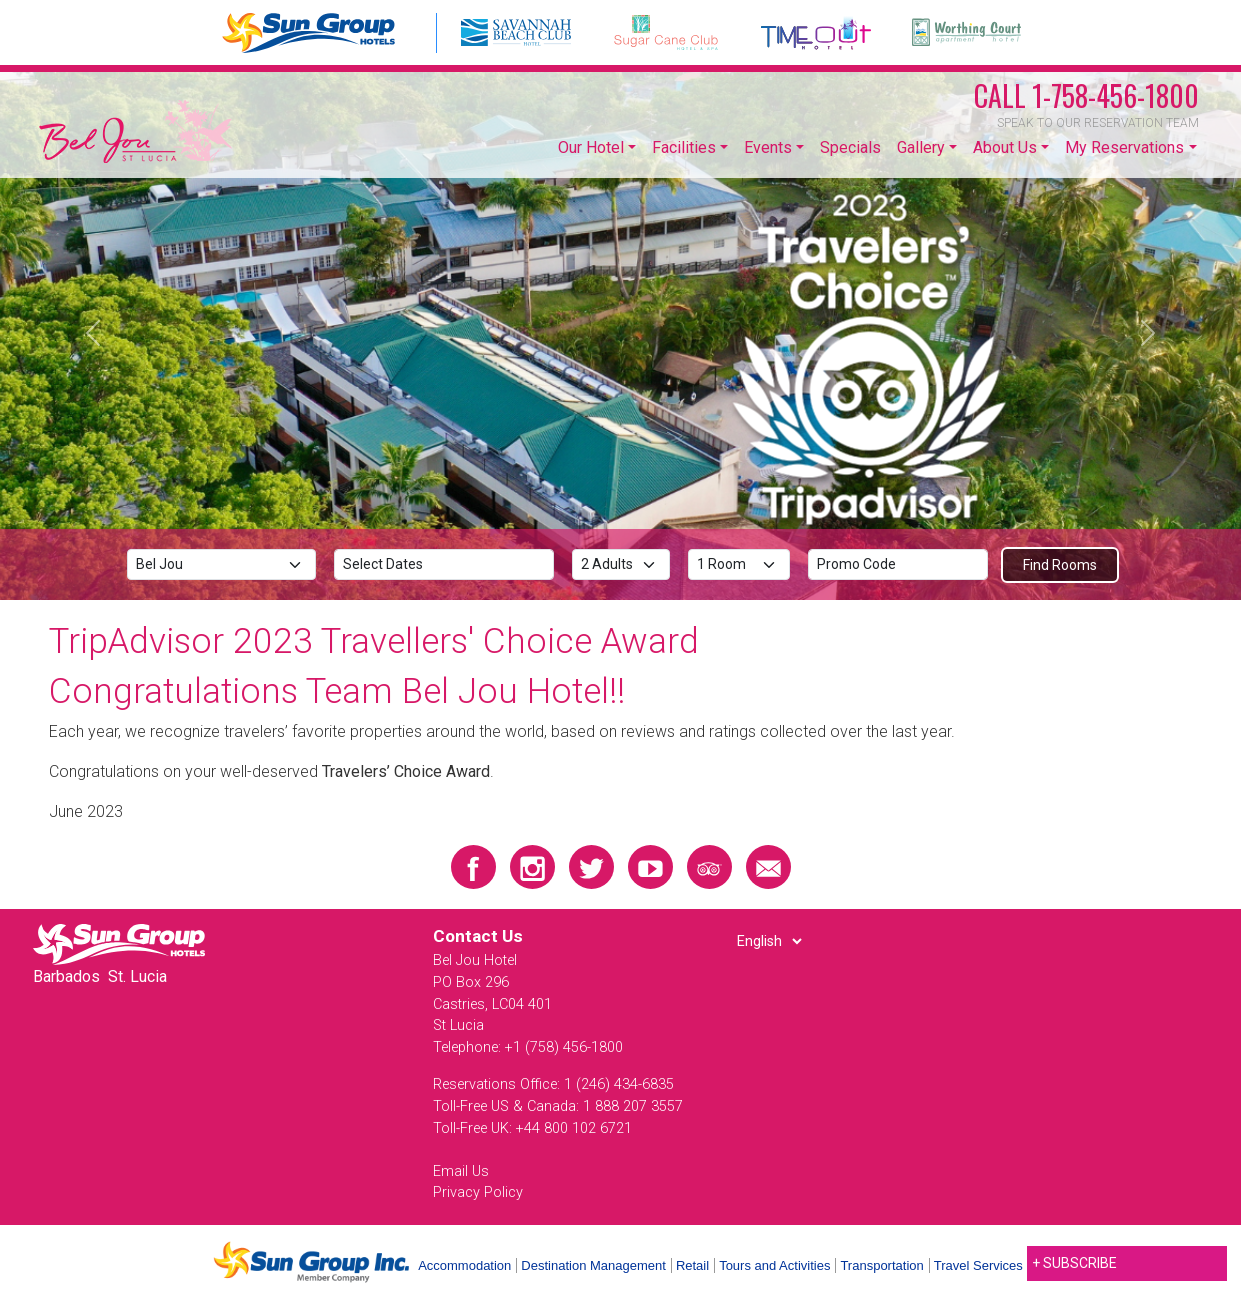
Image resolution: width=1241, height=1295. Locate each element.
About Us (1005, 147)
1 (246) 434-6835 (619, 1084)
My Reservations (1124, 147)
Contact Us (478, 936)
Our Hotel (591, 147)
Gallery (921, 147)
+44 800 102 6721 (574, 1128)
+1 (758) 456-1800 (564, 1047)
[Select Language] (769, 941)
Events (768, 147)
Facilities (684, 147)
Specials (850, 147)
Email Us (461, 1171)
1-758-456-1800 (1086, 95)
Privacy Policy (478, 1192)
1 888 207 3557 (633, 1106)
